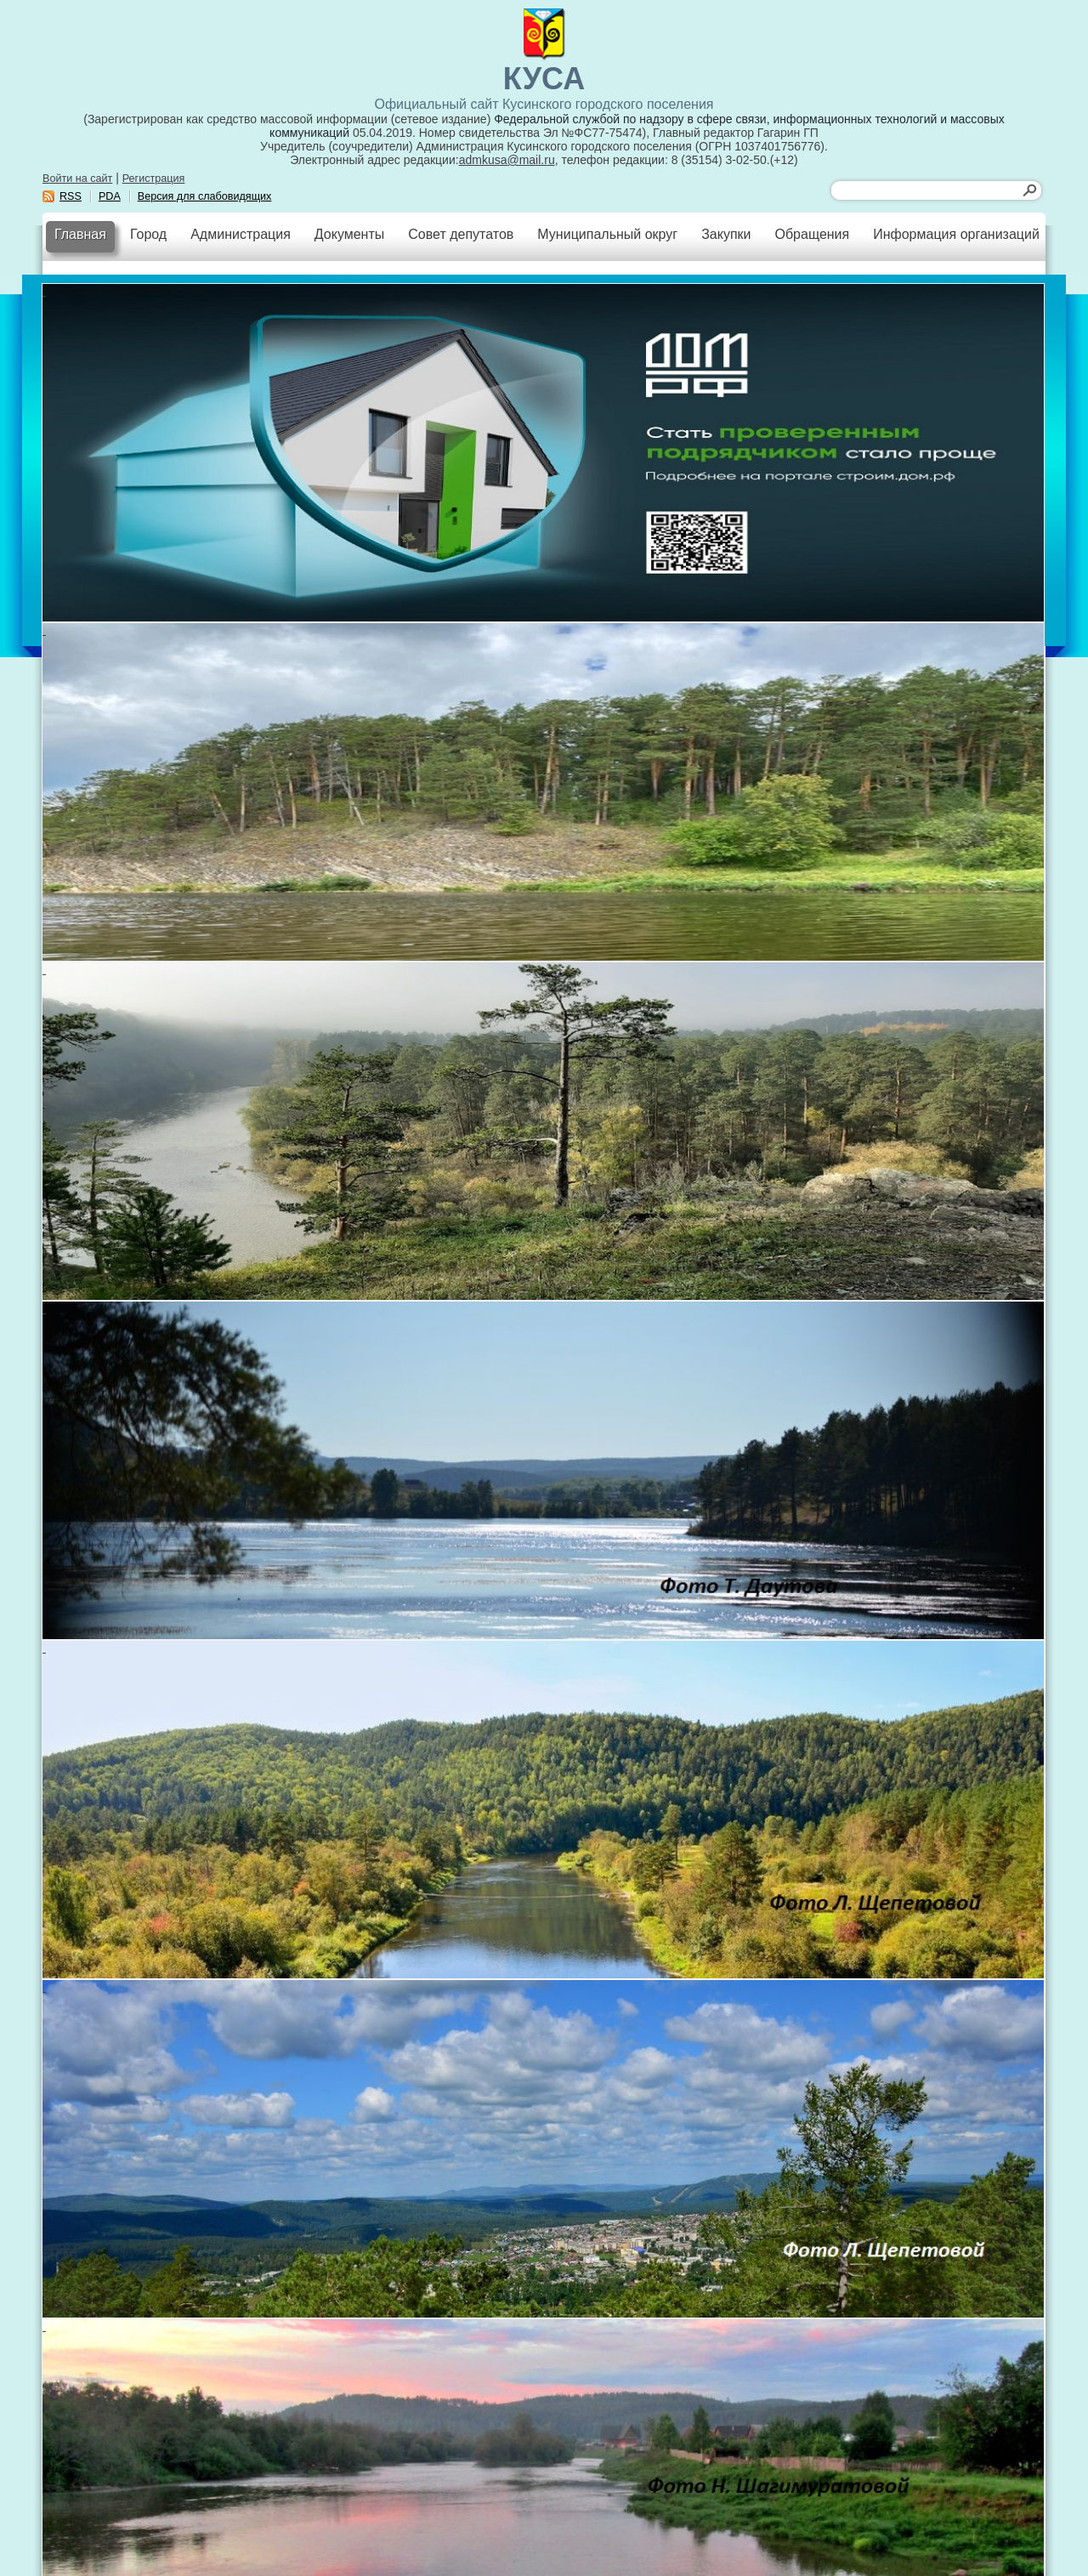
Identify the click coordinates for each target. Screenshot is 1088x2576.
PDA (110, 196)
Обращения (811, 234)
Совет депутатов (460, 234)
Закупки (726, 234)
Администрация (240, 234)
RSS (71, 196)
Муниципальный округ (607, 234)
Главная (80, 234)
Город (148, 234)
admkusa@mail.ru (507, 160)
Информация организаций (956, 234)
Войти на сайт (77, 178)
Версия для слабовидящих (205, 196)
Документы (349, 234)
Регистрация (153, 178)
